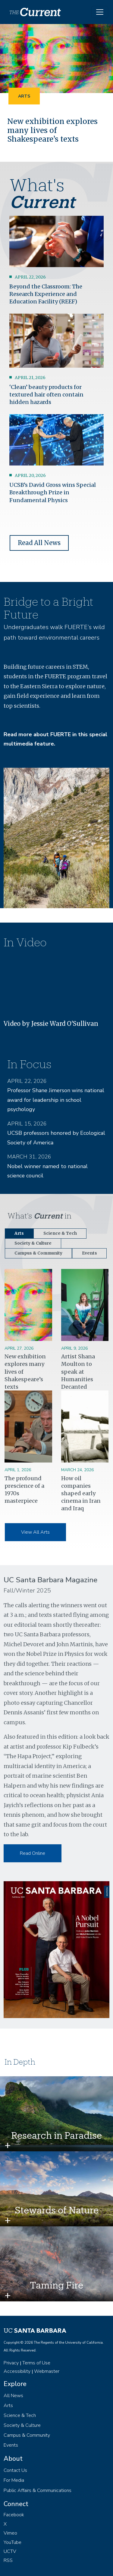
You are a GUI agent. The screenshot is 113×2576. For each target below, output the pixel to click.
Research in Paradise (56, 2135)
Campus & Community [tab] (38, 1253)
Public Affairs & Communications (37, 2490)
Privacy (11, 2363)
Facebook (14, 2514)
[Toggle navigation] (99, 12)
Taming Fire (56, 2285)
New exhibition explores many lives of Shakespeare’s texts (52, 130)
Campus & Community (27, 2435)
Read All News (39, 543)
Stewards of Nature (57, 2210)
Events (11, 2445)
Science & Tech (20, 2415)
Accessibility (17, 2371)
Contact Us (15, 2470)
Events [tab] (89, 1253)
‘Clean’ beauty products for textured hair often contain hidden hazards (46, 394)
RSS (8, 2560)
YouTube (12, 2542)
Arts (24, 96)
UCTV (10, 2551)
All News (13, 2395)
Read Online (32, 1853)
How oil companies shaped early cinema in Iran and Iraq (81, 1493)
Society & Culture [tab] (33, 1243)
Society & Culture (22, 2425)
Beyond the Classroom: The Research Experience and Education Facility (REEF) (45, 294)
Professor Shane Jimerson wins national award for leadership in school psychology (55, 1100)
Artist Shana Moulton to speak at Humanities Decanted (78, 1371)
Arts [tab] (19, 1233)
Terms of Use (36, 2363)
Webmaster (46, 2371)
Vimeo (10, 2533)
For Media (14, 2480)
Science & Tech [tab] (60, 1233)
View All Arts (35, 1532)
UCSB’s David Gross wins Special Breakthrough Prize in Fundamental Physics (52, 492)
